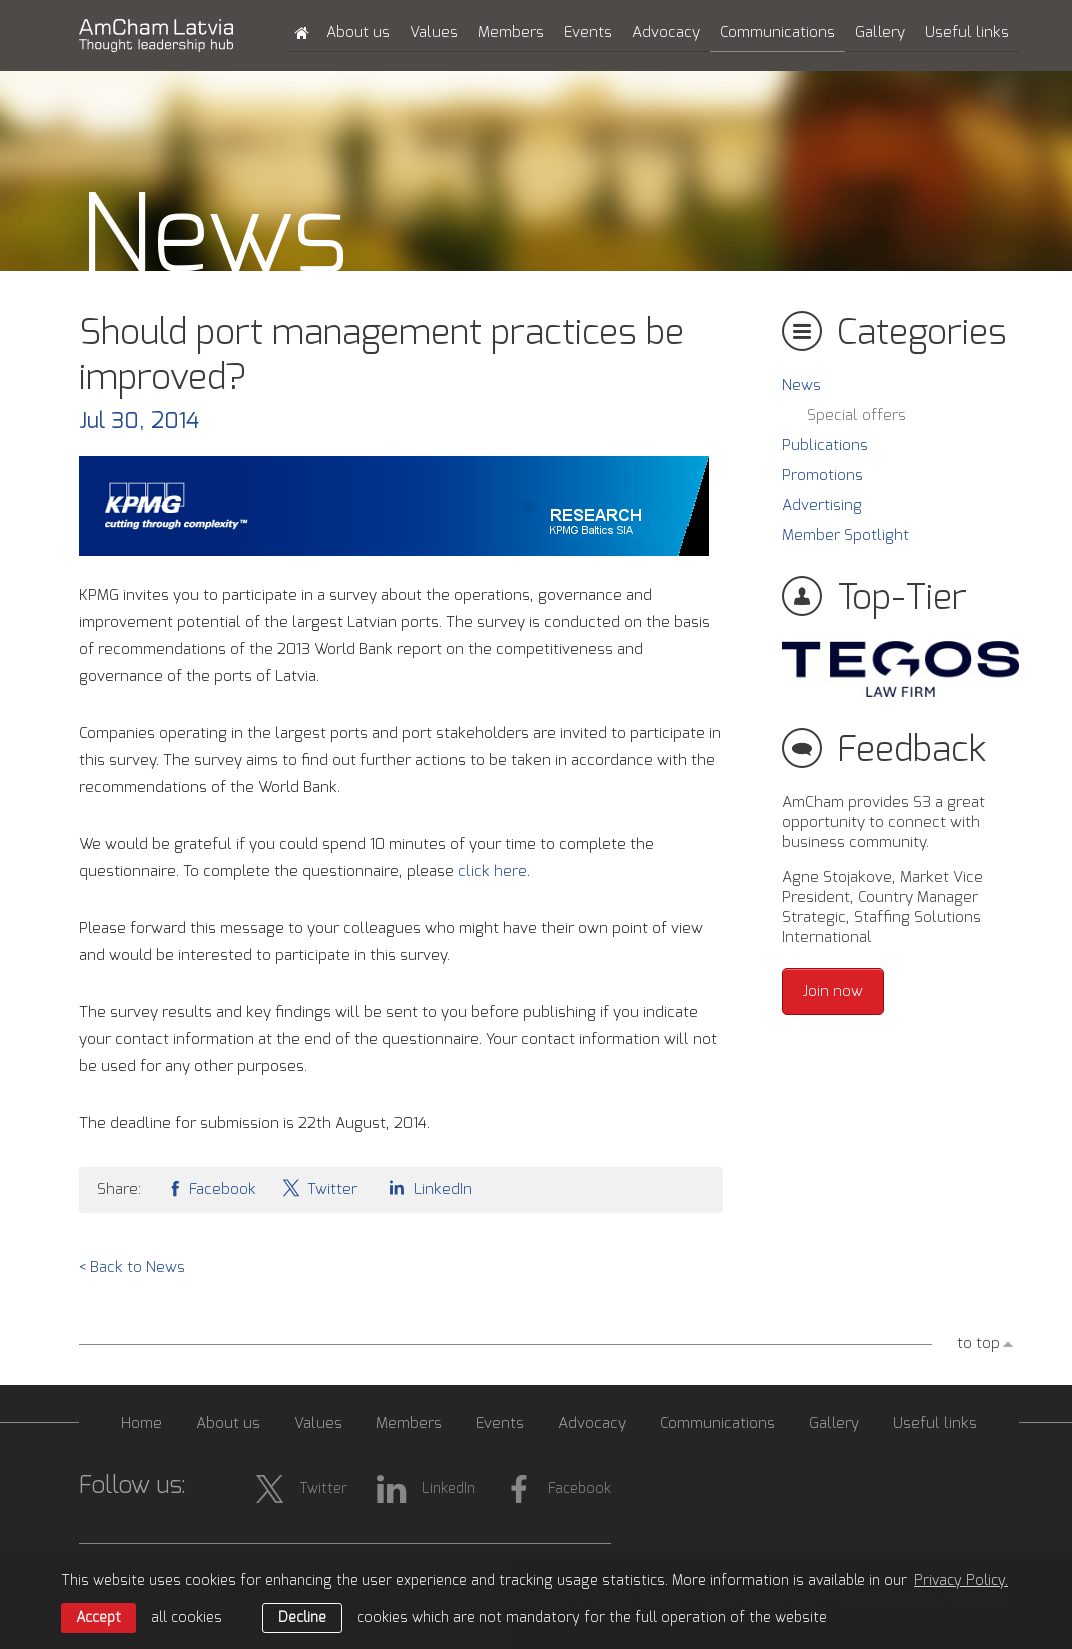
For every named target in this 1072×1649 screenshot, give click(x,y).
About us (358, 32)
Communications (777, 32)
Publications (825, 445)
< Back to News (132, 1267)
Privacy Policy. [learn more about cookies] (961, 1581)
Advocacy (666, 32)
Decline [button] (302, 1618)
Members (511, 32)
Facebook (211, 1187)
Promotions (822, 475)
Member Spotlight (845, 535)
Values (434, 32)
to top (978, 1343)
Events (588, 32)
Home (141, 1423)
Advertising (822, 505)
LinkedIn (427, 1187)
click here (492, 871)
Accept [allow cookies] (98, 1618)
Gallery (880, 32)
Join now (833, 991)
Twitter (319, 1187)
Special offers (856, 415)
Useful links (967, 32)
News (801, 385)
